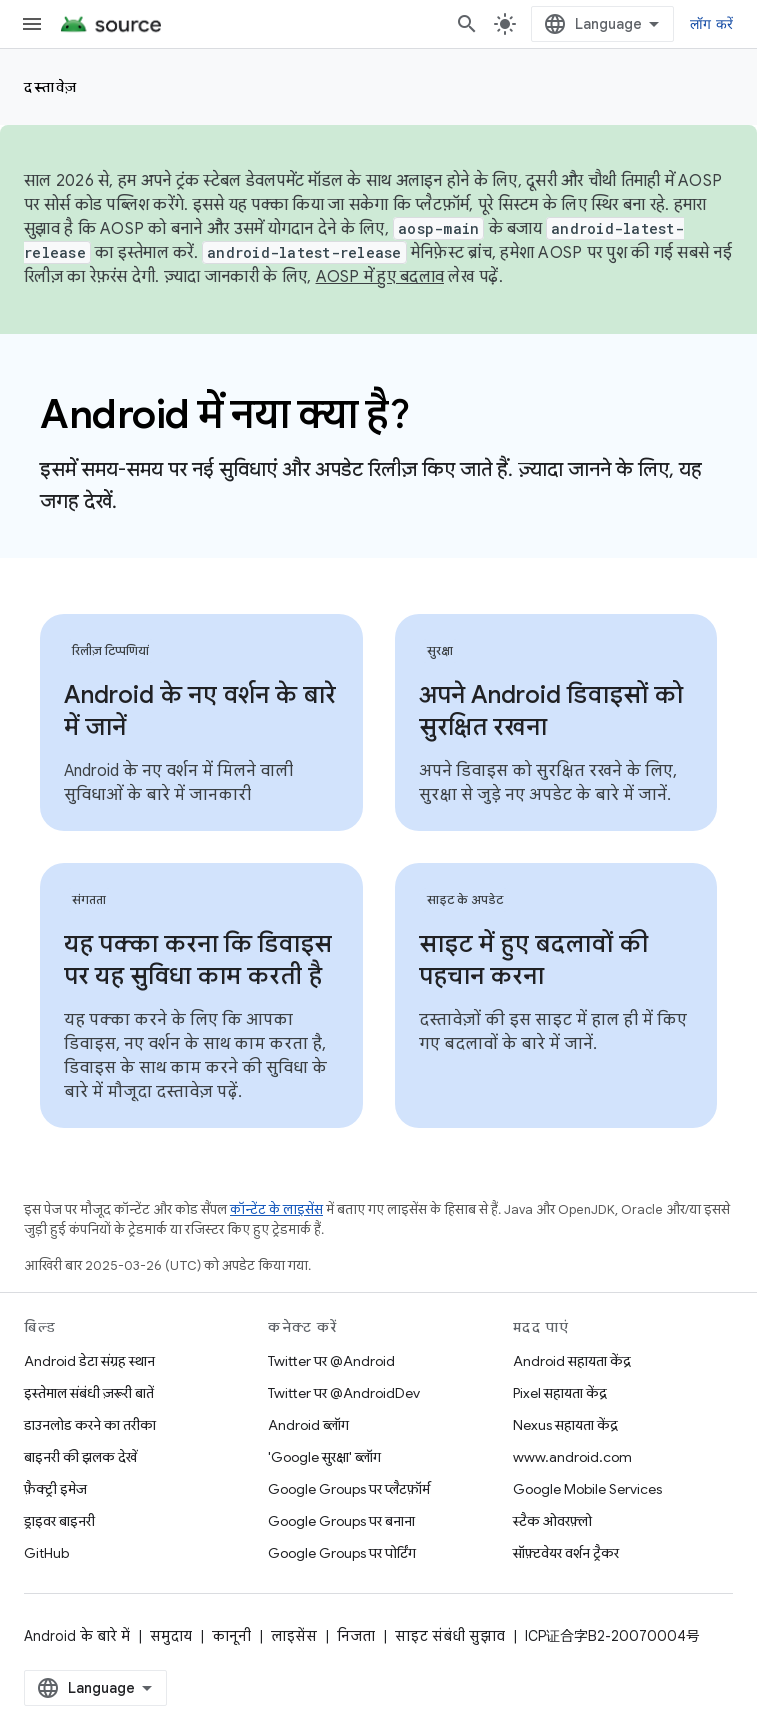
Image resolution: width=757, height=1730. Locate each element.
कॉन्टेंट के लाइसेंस (276, 1209)
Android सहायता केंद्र (572, 1361)
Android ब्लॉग (308, 1425)
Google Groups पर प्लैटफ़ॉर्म (349, 1489)
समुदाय (171, 1636)
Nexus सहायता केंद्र (565, 1425)
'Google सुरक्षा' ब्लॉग (324, 1457)
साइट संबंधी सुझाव (450, 1636)
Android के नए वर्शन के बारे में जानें (200, 711)
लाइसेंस (294, 1636)
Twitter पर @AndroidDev (344, 1393)
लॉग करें (711, 24)
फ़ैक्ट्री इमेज (55, 1489)
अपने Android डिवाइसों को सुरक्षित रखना (551, 711)
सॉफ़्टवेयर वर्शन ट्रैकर (566, 1553)
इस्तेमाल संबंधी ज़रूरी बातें (89, 1393)
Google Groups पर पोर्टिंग (342, 1553)
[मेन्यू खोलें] (32, 24)
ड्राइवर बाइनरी (59, 1521)
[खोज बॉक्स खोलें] (467, 24)
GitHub (46, 1553)
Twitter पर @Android (331, 1361)
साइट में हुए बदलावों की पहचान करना (533, 960)
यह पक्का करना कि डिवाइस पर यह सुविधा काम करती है (198, 960)
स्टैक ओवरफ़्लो (552, 1521)
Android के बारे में (77, 1636)
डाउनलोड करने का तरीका (90, 1425)
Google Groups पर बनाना (341, 1521)
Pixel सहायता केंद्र (560, 1393)
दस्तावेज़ (51, 87)
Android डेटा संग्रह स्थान (89, 1361)
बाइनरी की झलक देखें (80, 1457)
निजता (356, 1636)
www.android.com (572, 1457)
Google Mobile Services (587, 1489)
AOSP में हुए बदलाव (380, 277)
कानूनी (231, 1636)
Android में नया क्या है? (224, 414)
